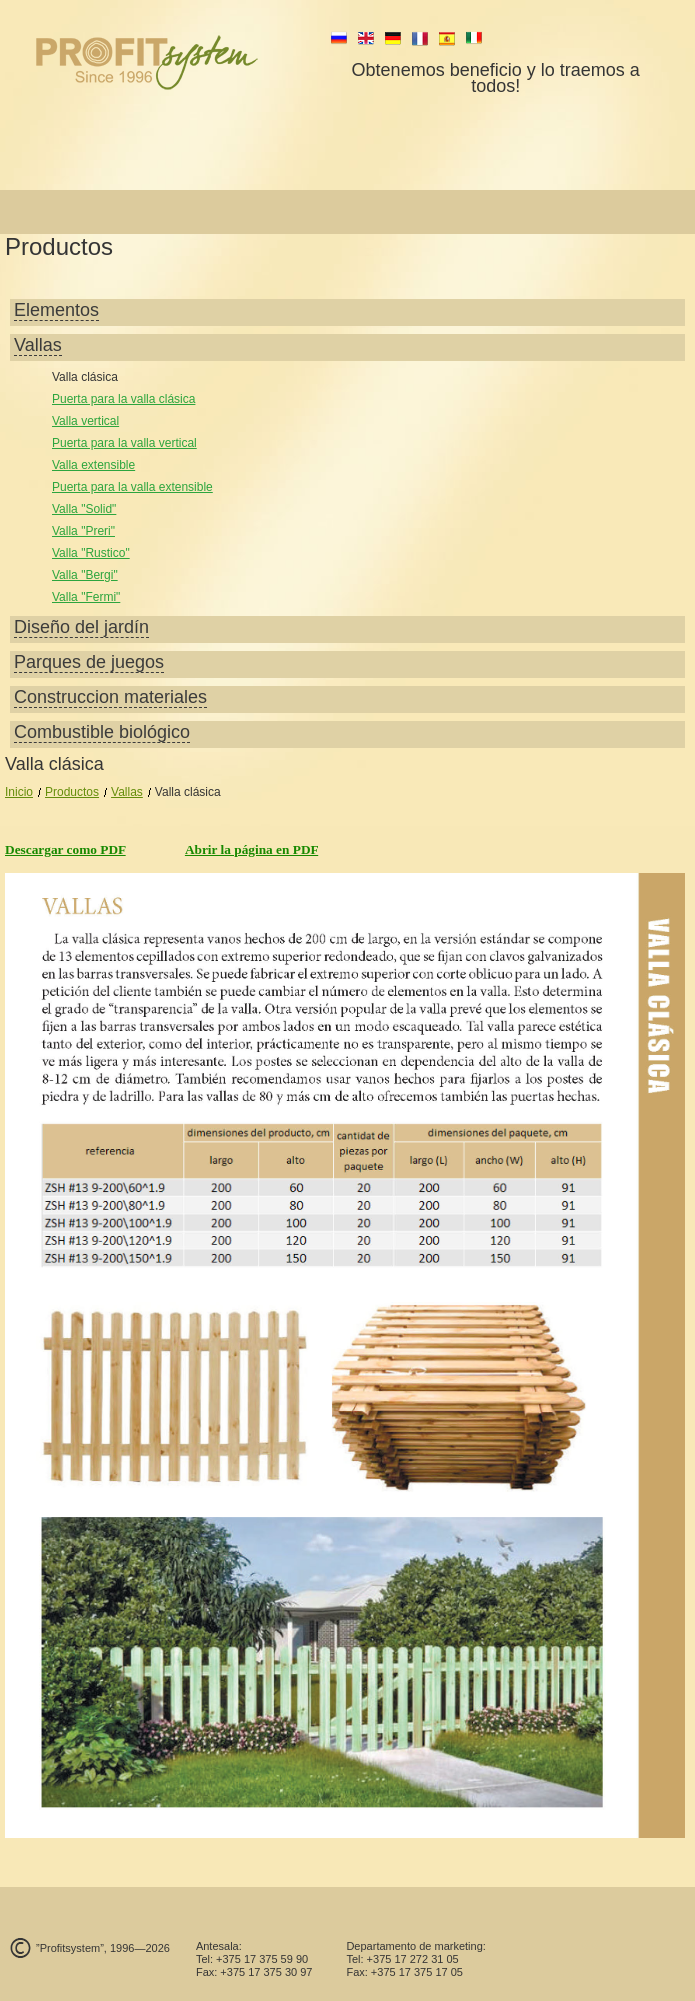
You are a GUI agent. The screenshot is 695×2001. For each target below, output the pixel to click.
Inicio (19, 792)
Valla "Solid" (84, 509)
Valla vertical (85, 421)
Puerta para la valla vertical (124, 443)
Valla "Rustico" (91, 553)
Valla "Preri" (83, 531)
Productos (72, 792)
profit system (180, 62)
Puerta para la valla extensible (132, 487)
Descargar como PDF (65, 849)
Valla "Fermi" (86, 597)
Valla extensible (93, 465)
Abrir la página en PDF (251, 849)
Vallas (127, 792)
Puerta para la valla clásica (123, 399)
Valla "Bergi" (85, 575)
